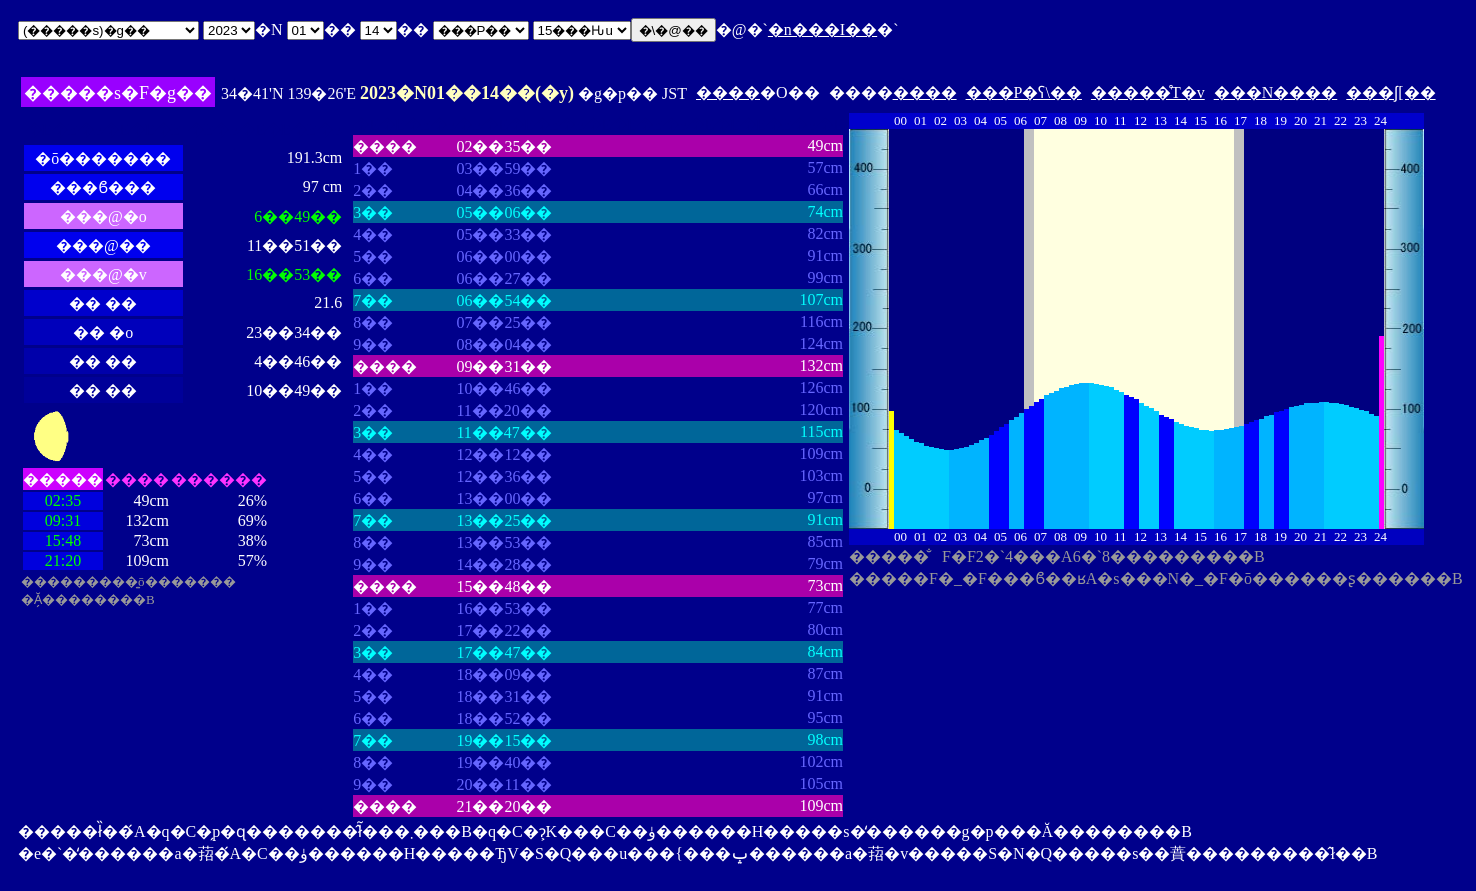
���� (728, 92)
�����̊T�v (1148, 92)
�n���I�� (822, 29)
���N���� (1276, 92)
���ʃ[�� (1390, 92)
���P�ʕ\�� (1024, 92)
